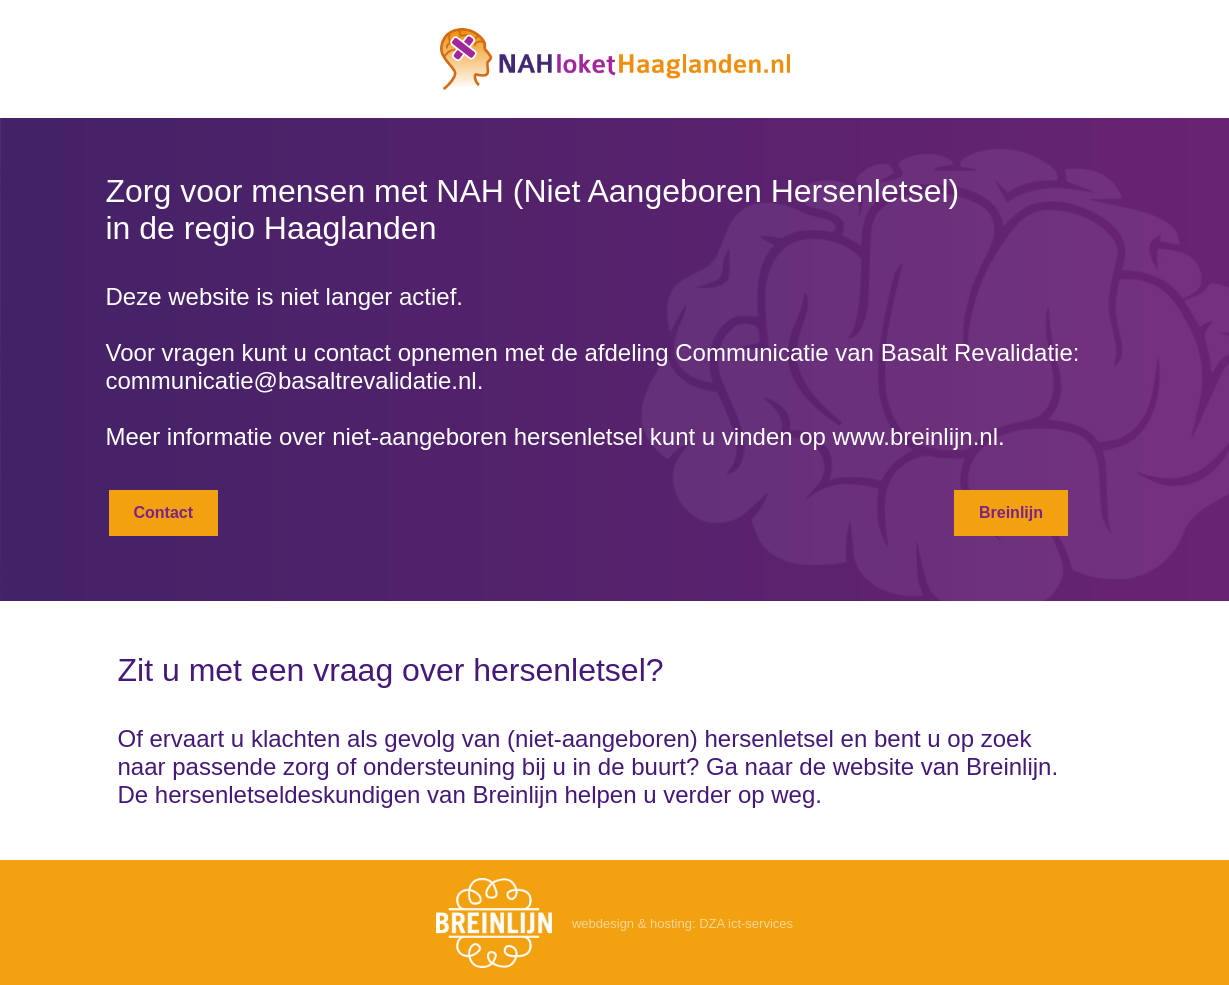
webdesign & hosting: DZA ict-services (682, 923)
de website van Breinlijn (925, 766)
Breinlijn (1011, 512)
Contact (164, 512)
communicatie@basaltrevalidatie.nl (291, 380)
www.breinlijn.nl (915, 436)
